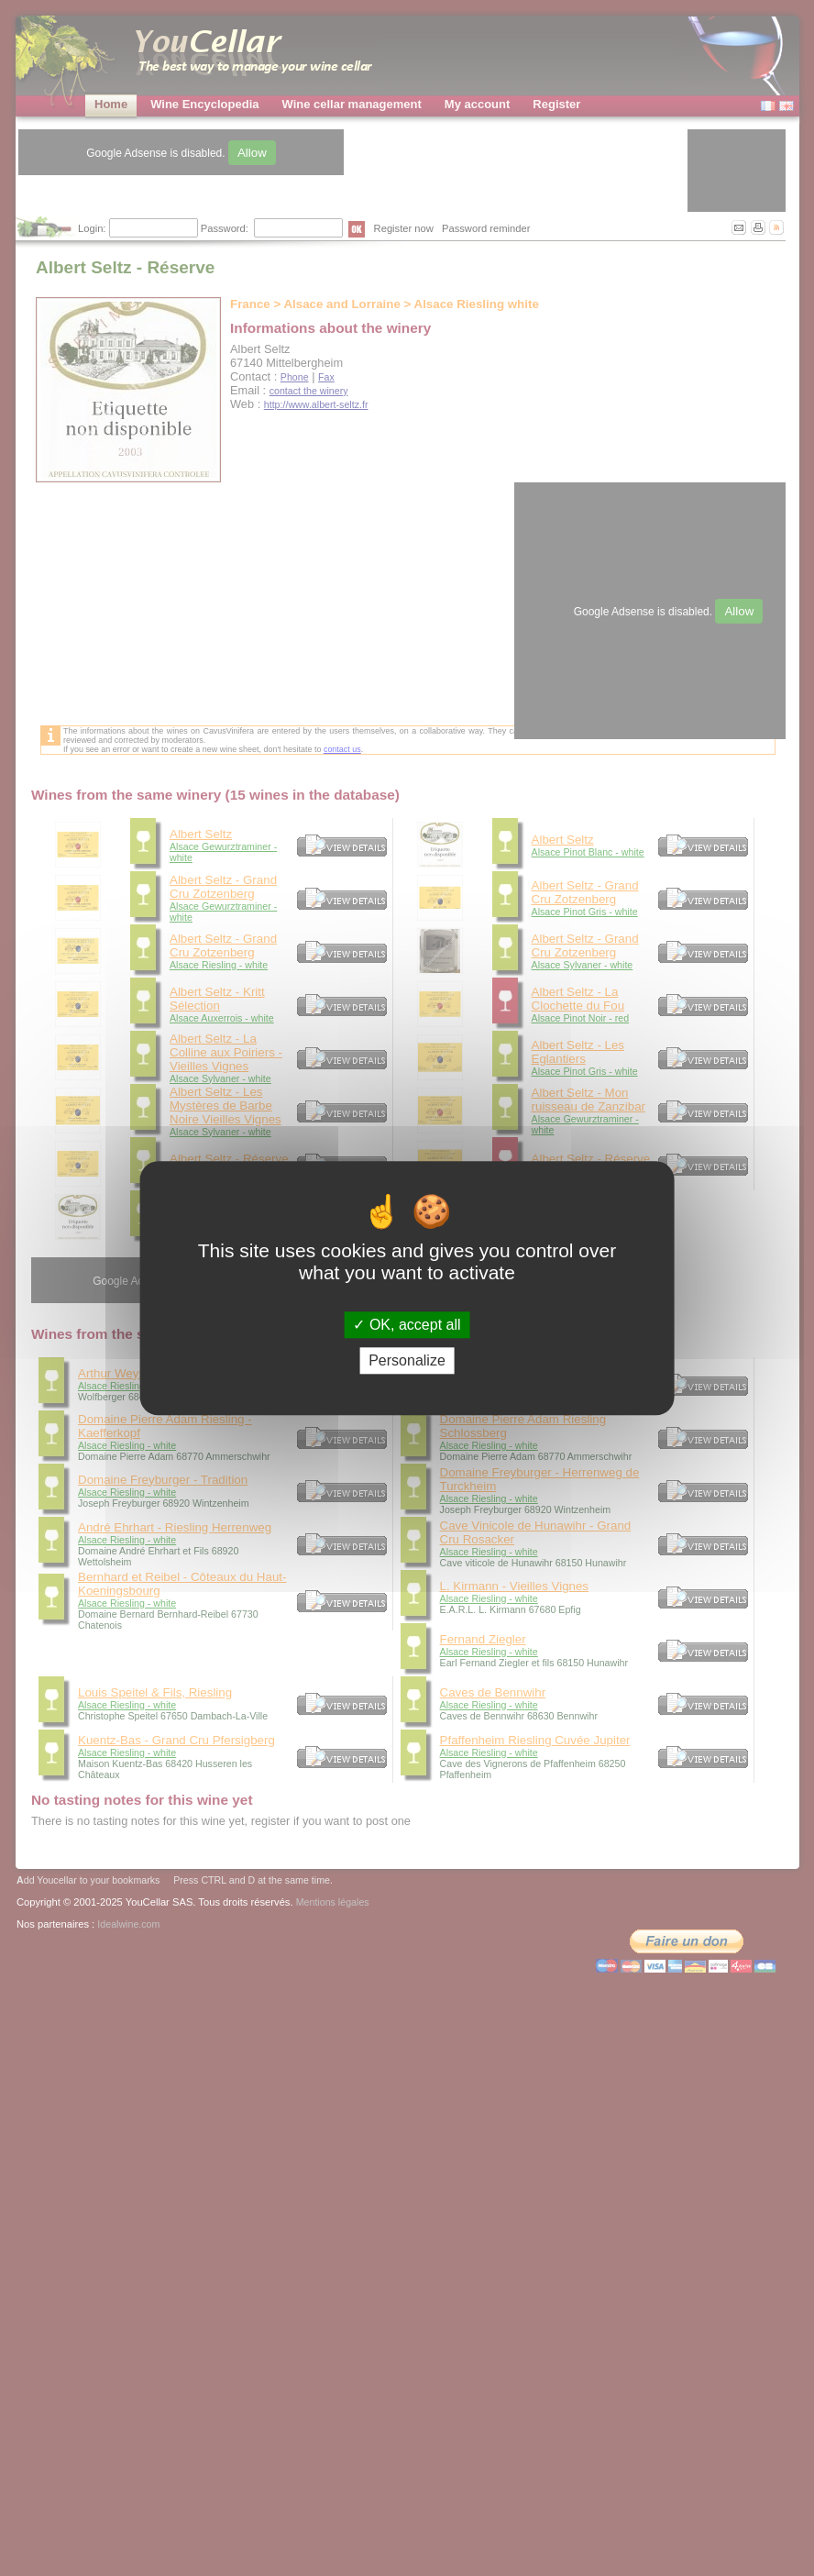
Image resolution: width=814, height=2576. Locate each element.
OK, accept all (406, 1324)
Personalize (407, 1360)
